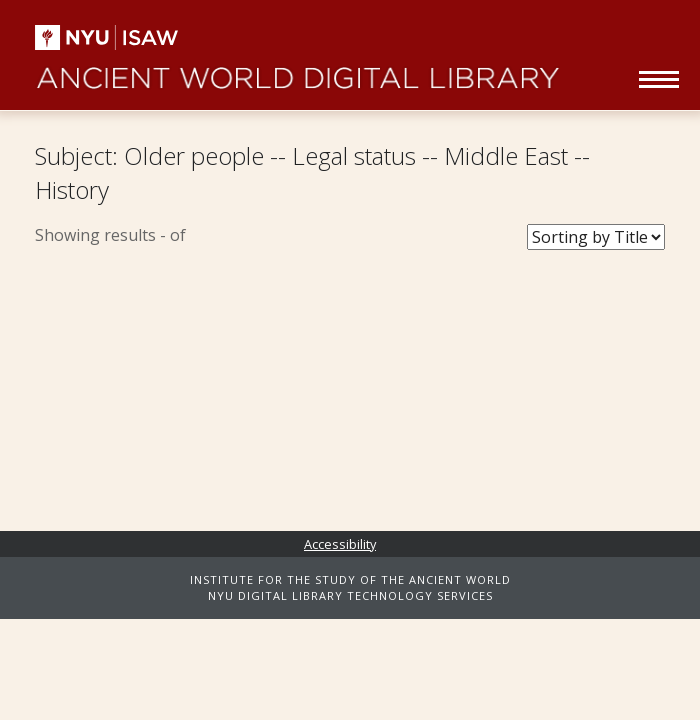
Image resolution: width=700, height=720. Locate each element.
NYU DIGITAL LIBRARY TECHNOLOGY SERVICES (350, 595)
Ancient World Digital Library (297, 70)
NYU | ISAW (122, 37)
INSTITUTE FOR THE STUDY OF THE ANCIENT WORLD (350, 579)
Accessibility (340, 544)
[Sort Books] (596, 237)
